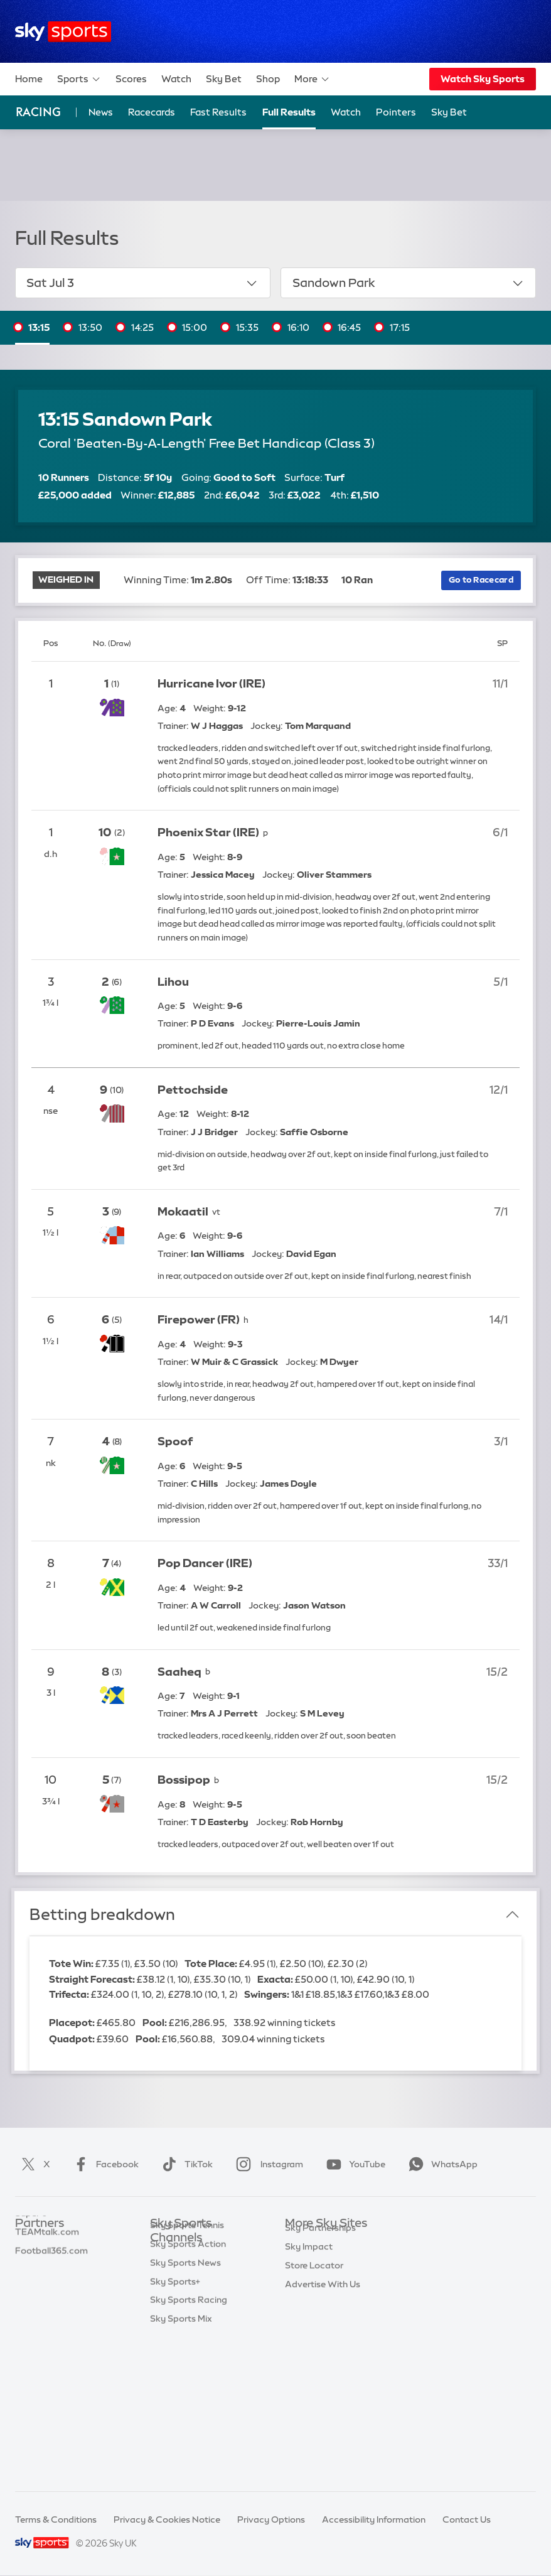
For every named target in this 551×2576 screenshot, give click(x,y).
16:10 (298, 327)
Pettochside (193, 1090)
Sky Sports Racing (188, 2443)
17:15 (400, 327)
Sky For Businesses (325, 2317)
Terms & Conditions (56, 2519)
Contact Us (466, 2519)
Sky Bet (224, 79)
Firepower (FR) (199, 1319)
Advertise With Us (322, 2392)
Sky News (305, 2260)
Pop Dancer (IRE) (205, 1563)
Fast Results (218, 112)
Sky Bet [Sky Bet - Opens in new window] (449, 112)
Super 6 (31, 2260)
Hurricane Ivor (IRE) (211, 683)
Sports (79, 79)
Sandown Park (408, 283)
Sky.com (303, 2242)
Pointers (396, 112)
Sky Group (306, 2298)
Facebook (103, 2164)
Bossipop (184, 1780)
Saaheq (179, 1672)
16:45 (349, 327)
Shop (268, 79)
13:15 (39, 327)
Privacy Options (271, 2519)
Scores (131, 79)
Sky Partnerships (320, 2335)
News (100, 112)
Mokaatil (183, 1211)
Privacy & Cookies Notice (167, 2519)
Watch (176, 79)
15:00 (194, 327)
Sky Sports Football (191, 2294)
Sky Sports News (185, 2406)
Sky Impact (309, 2354)
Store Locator (314, 2373)
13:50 (90, 327)
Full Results (289, 112)
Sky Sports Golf (183, 2331)
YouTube (353, 2164)
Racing (38, 112)
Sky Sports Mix (181, 2462)
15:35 (247, 327)
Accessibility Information (373, 2519)
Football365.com (51, 2298)
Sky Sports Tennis (187, 2368)
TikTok (185, 2164)
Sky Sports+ (175, 2425)
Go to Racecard (481, 579)
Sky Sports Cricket (189, 2313)
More (312, 79)
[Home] (63, 31)
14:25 (142, 327)
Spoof (175, 1441)
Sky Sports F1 (178, 2350)
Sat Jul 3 (142, 283)
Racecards (151, 112)
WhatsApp (441, 2164)
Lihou (173, 982)
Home (29, 79)
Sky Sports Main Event (196, 2257)
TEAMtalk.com (47, 2279)
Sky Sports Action (188, 2387)
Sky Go (300, 2279)
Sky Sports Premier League (206, 2275)
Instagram (267, 2164)
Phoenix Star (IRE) (208, 832)
